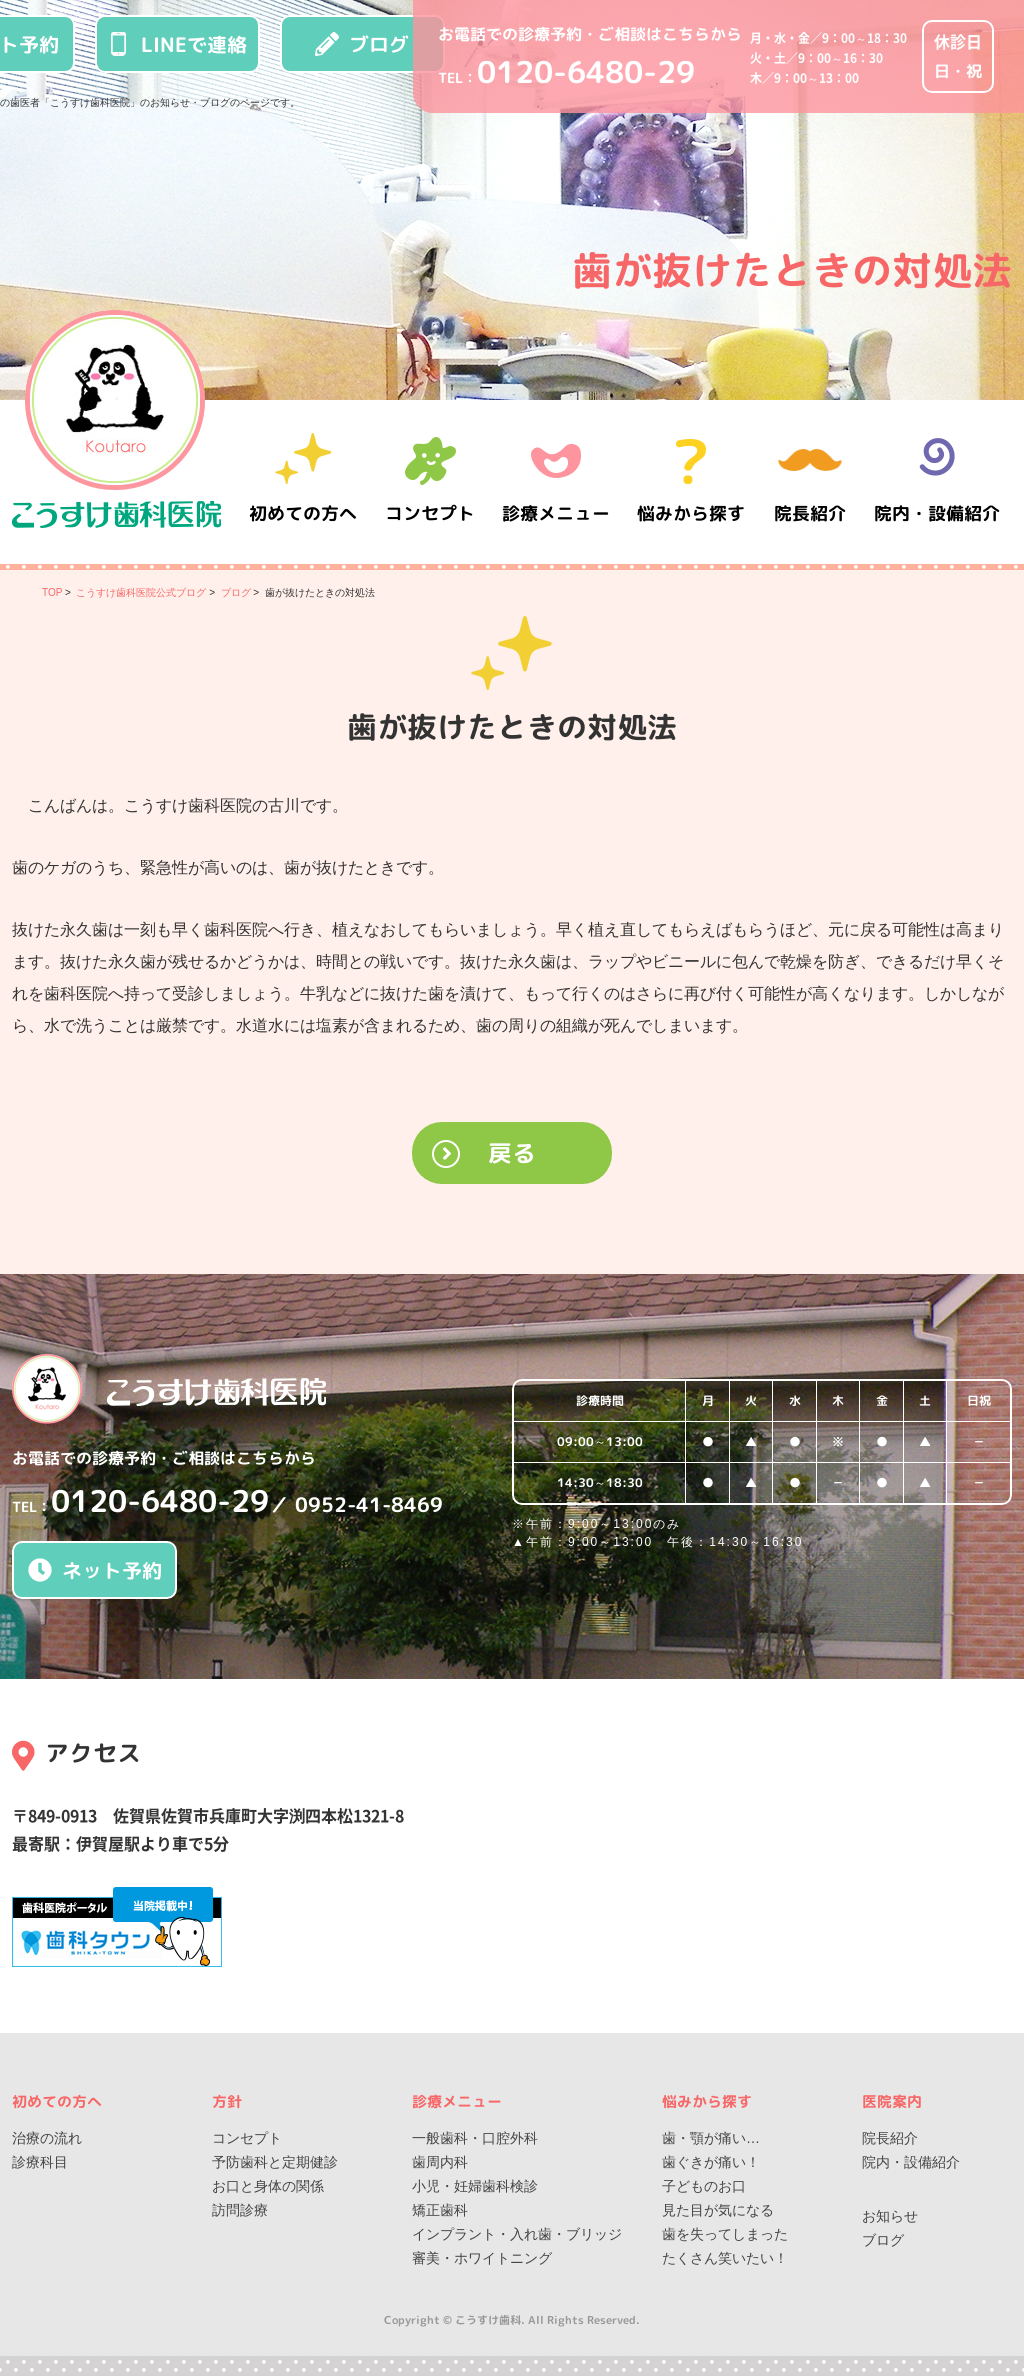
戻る (512, 1153)
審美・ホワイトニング (482, 2258)
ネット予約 (95, 1570)
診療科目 (40, 2162)
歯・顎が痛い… (711, 2138)
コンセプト (247, 2138)
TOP (52, 592)
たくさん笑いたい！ (725, 2258)
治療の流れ (47, 2138)
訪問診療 (240, 2210)
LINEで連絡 (177, 44)
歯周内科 (440, 2162)
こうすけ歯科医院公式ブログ (141, 592)
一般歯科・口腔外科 (475, 2138)
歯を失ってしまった (725, 2234)
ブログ (362, 44)
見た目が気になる (718, 2210)
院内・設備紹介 (937, 481)
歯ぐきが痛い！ (711, 2162)
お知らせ (890, 2216)
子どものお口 (704, 2186)
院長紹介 (812, 481)
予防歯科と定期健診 (275, 2162)
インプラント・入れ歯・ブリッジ (517, 2234)
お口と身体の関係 (268, 2186)
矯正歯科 (440, 2210)
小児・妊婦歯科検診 (475, 2186)
